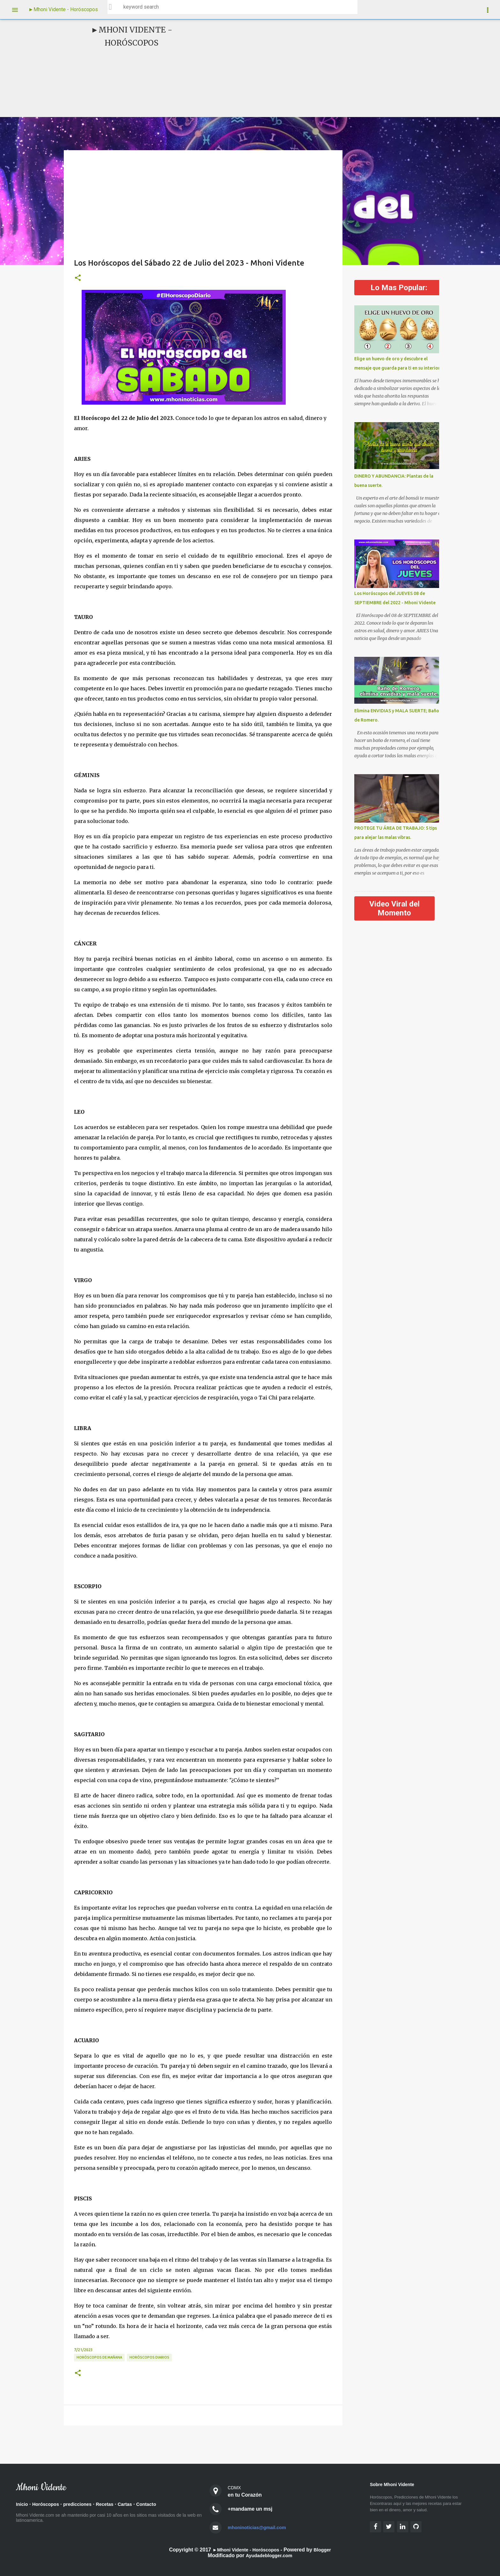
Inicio (22, 2504)
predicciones (83, 2504)
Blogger (325, 2549)
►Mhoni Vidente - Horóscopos (63, 9)
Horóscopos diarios (149, 2357)
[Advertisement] (300, 68)
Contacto (158, 2504)
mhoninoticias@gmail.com (260, 2527)
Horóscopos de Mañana (99, 2357)
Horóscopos (48, 2504)
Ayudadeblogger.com (269, 2555)
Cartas (135, 2504)
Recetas (113, 2504)
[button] (78, 278)
